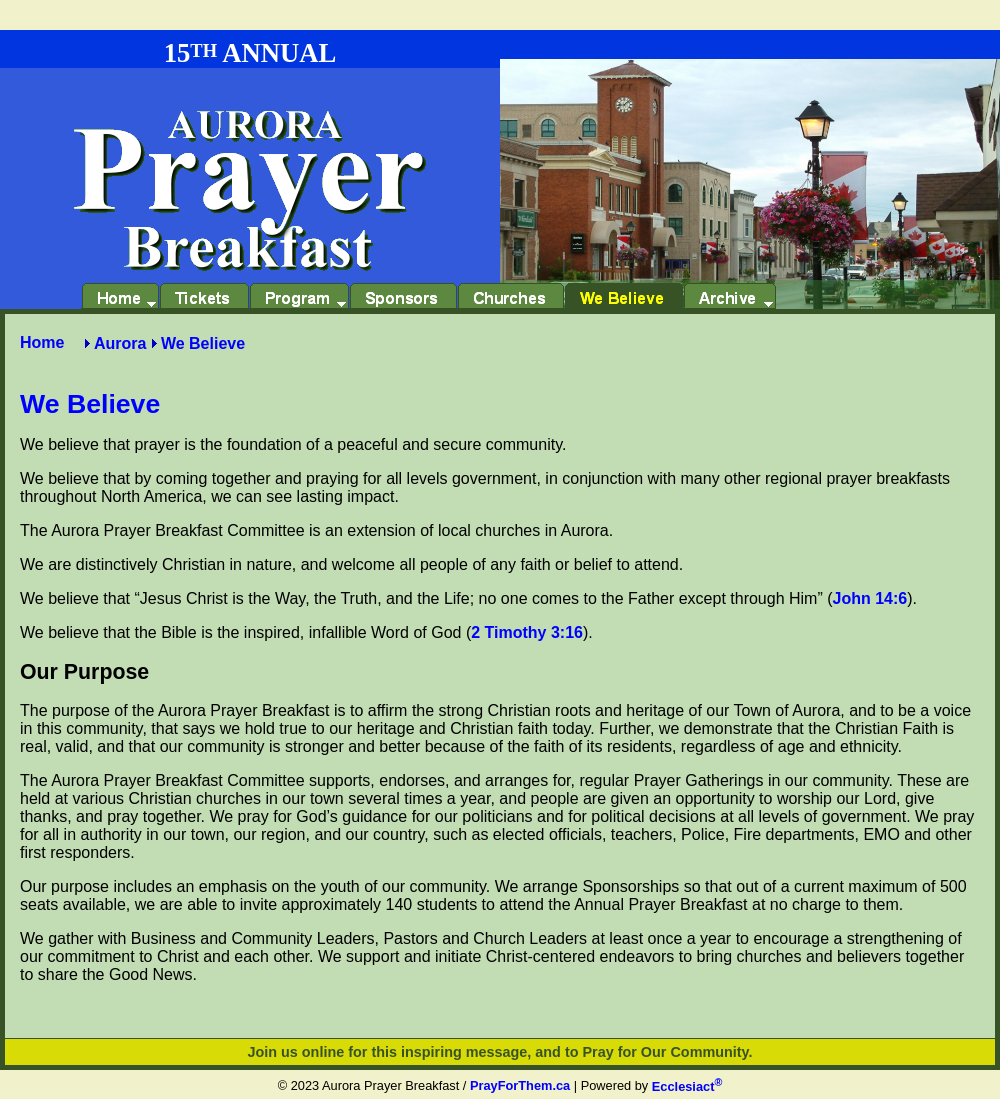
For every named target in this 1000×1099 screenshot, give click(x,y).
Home (42, 342)
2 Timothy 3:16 (527, 632)
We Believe (203, 343)
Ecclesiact (687, 1086)
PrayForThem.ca (520, 1086)
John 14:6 (870, 598)
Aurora (120, 343)
